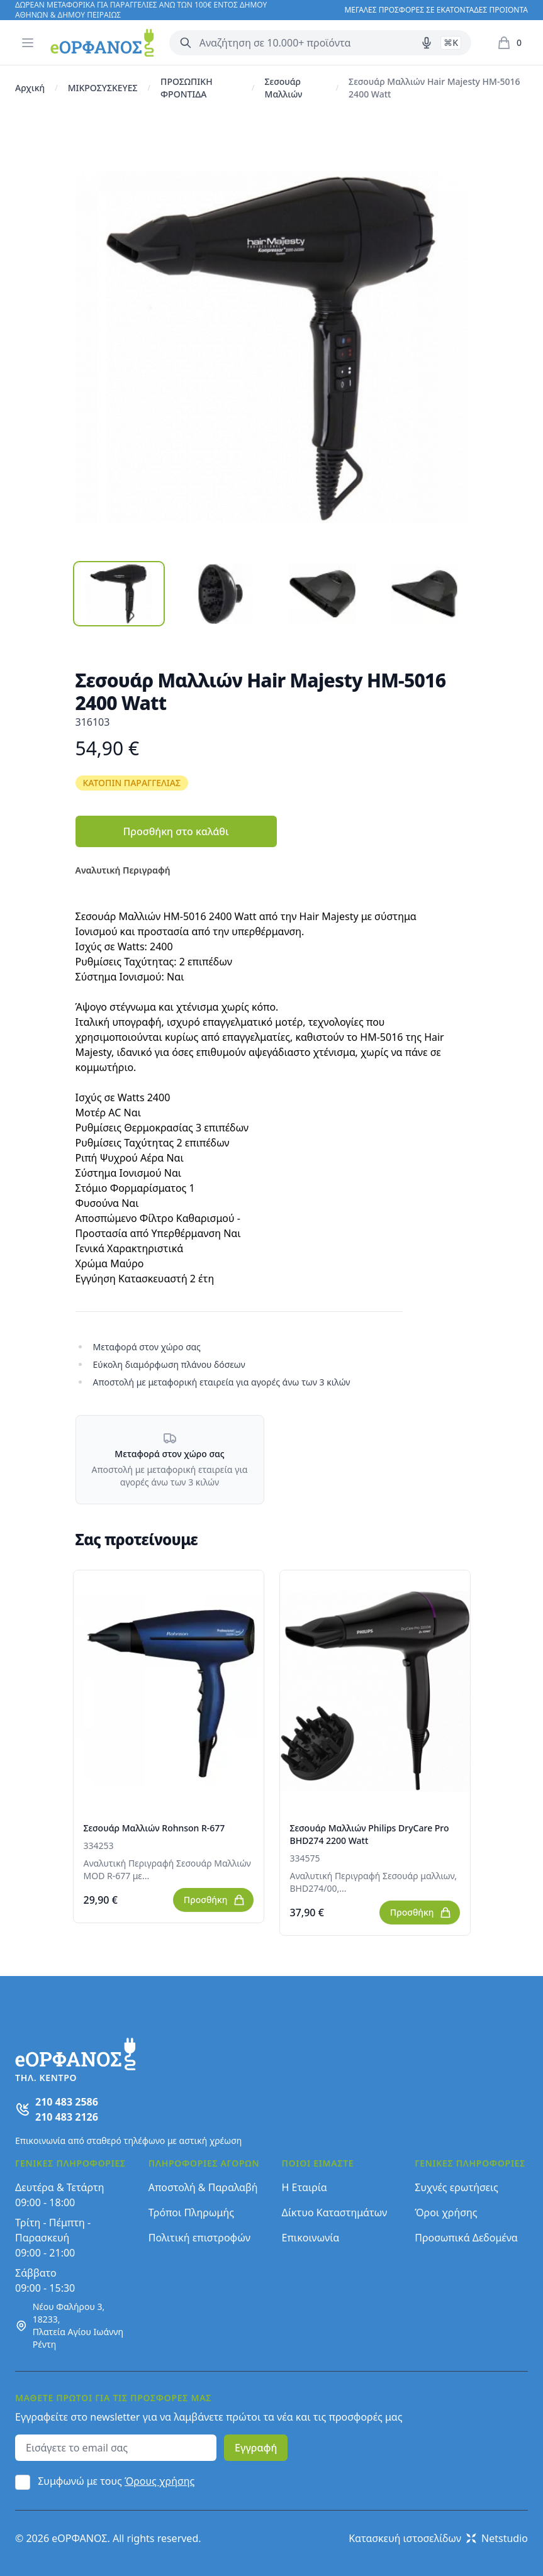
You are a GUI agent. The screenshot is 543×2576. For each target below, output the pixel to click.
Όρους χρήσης (159, 2481)
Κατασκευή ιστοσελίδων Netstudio (438, 2538)
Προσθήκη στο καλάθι (175, 831)
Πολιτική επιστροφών (199, 2238)
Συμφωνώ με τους (116, 2481)
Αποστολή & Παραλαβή (203, 2187)
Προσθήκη (214, 1900)
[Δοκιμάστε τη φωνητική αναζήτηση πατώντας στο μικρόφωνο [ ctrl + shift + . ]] (426, 43)
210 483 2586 (66, 2102)
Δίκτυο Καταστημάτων (335, 2212)
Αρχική (30, 88)
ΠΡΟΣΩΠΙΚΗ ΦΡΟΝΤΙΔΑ (186, 87)
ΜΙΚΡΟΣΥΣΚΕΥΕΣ (103, 88)
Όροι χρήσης (446, 2212)
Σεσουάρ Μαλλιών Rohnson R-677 (154, 1828)
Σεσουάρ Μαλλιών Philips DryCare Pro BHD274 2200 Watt (369, 1834)
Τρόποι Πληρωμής (191, 2212)
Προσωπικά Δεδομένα (466, 2238)
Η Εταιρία (304, 2187)
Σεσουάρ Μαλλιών (284, 87)
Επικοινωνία (311, 2238)
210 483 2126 (66, 2117)
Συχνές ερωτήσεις (456, 2187)
